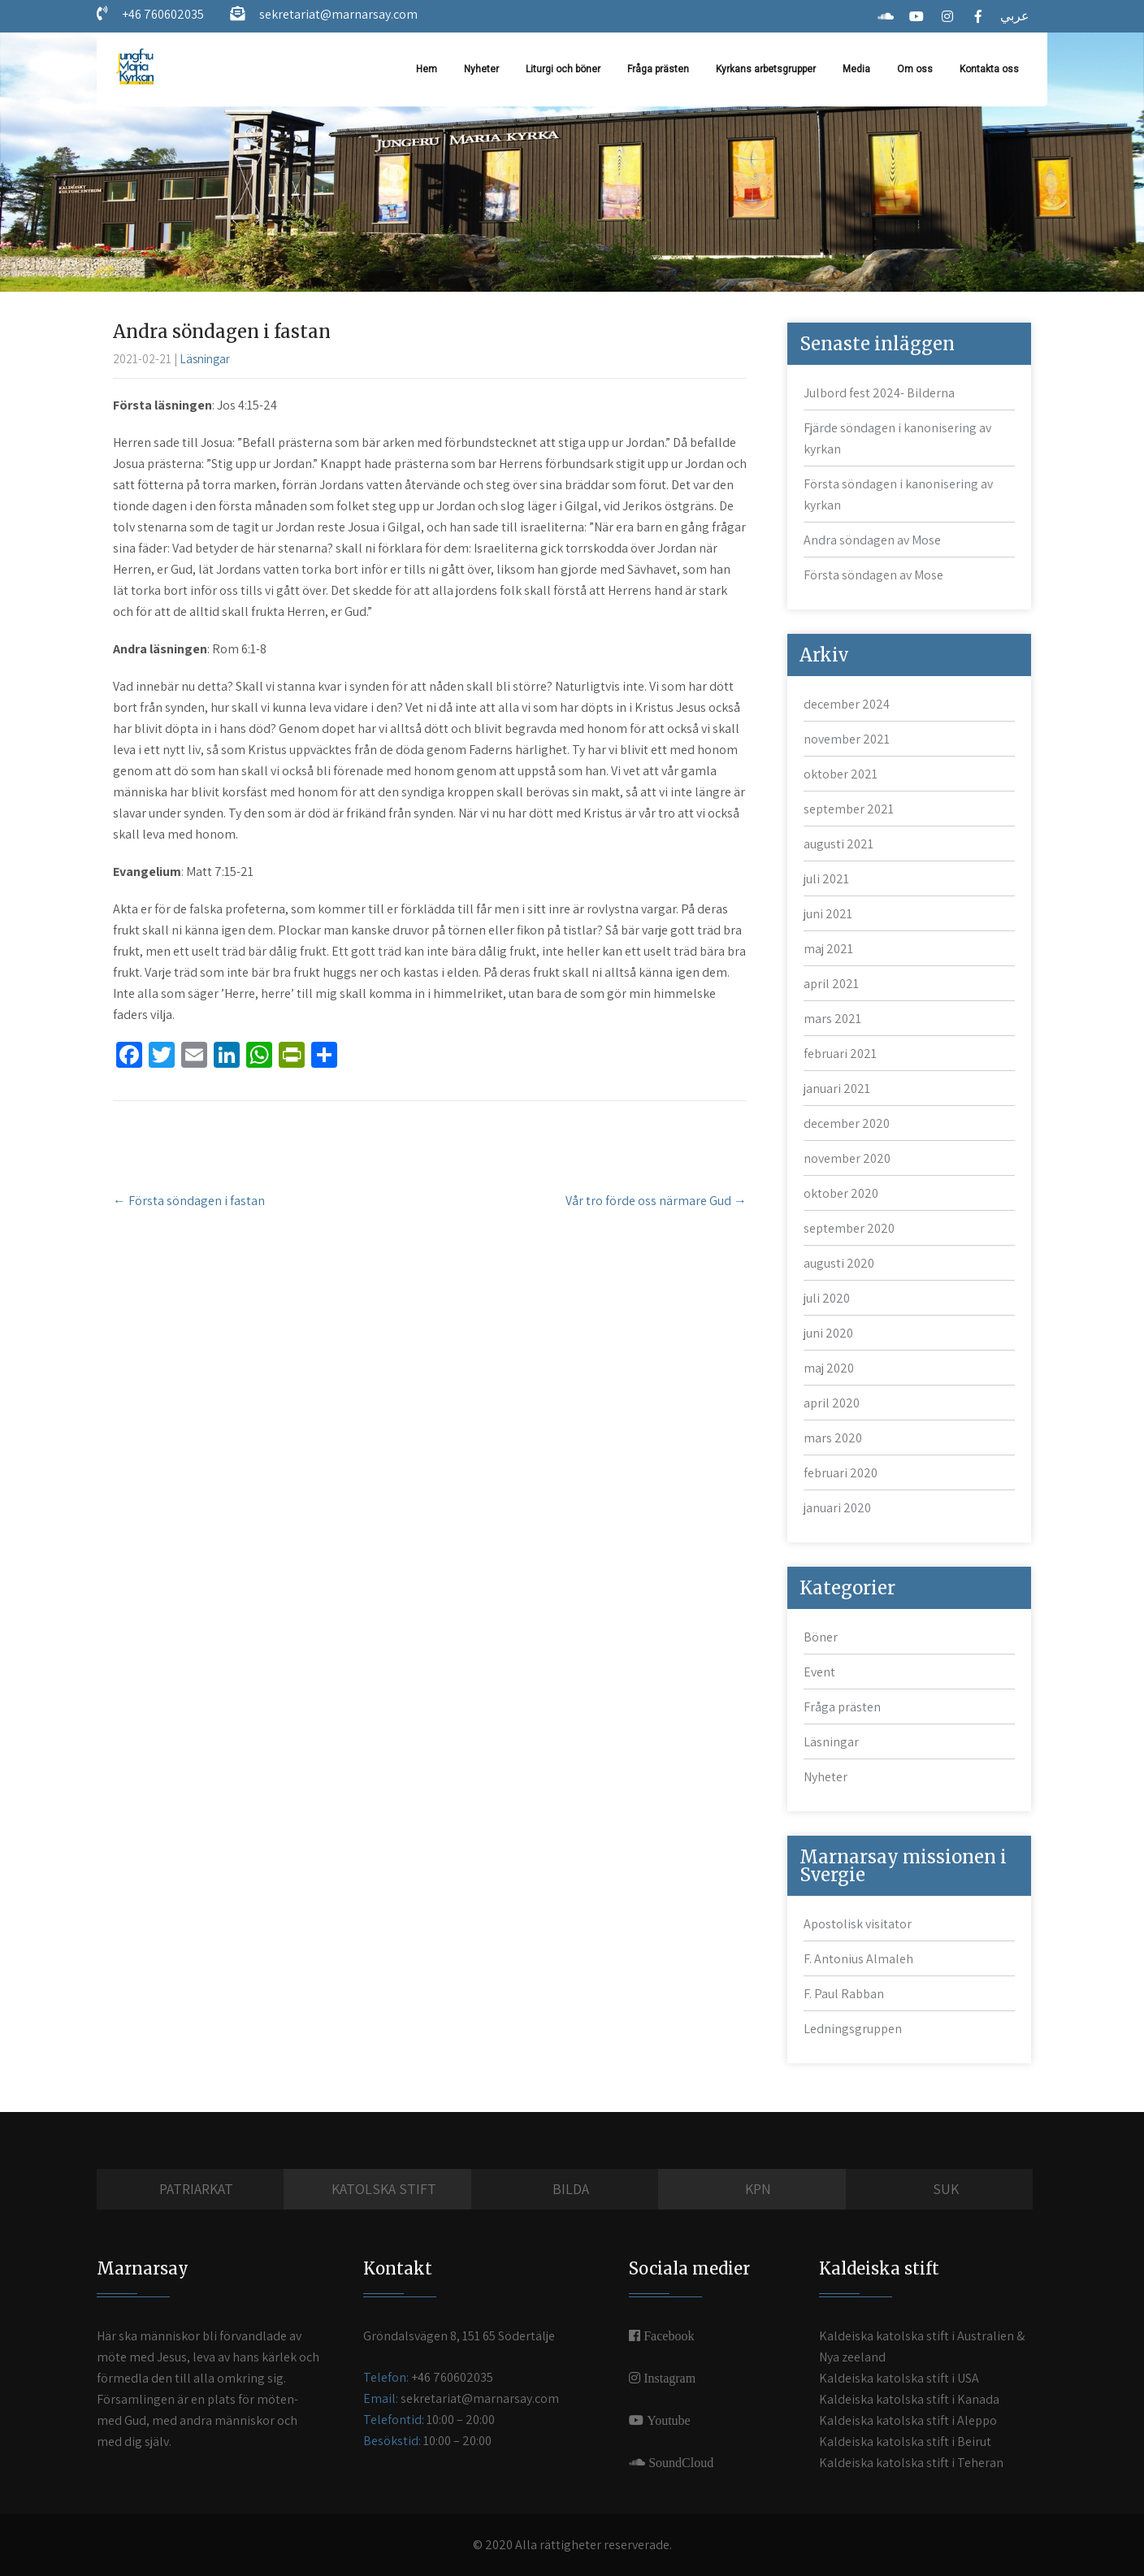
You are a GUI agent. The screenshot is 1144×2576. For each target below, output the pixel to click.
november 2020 (847, 1158)
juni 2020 (828, 1333)
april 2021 (831, 983)
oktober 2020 (841, 1193)
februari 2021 (840, 1053)
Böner (821, 1637)
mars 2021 (832, 1018)
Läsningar (205, 358)
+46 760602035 (161, 14)
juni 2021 (828, 913)
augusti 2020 (839, 1263)
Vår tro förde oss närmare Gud (656, 1200)
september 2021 (849, 808)
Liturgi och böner (563, 69)
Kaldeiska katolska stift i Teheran (911, 2462)
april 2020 (832, 1403)
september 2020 (849, 1228)
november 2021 (847, 739)
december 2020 (847, 1123)
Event (819, 1671)
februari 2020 (841, 1472)
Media (856, 69)
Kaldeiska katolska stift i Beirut (905, 2441)
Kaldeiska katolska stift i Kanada (909, 2399)
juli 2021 (826, 878)
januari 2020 (837, 1507)
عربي (1014, 15)
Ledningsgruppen (853, 2028)
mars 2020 (833, 1437)
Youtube (667, 2419)
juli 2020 (827, 1298)
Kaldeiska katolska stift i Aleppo (908, 2420)
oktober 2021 (841, 774)
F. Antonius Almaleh (858, 1958)
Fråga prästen (658, 69)
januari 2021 (837, 1088)
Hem (426, 69)
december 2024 (847, 704)
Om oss (915, 69)
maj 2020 (829, 1368)
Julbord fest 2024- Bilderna (879, 392)
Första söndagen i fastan (189, 1200)
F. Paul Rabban (844, 1993)
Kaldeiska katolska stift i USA (899, 2378)
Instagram (668, 2377)
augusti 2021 (838, 843)
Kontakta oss (989, 69)
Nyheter (481, 69)
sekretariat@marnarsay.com (337, 14)
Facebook (667, 2335)
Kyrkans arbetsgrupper (766, 69)
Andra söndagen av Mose (872, 540)
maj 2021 (828, 948)
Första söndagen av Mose (873, 574)
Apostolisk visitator (858, 1923)
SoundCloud (679, 2462)
